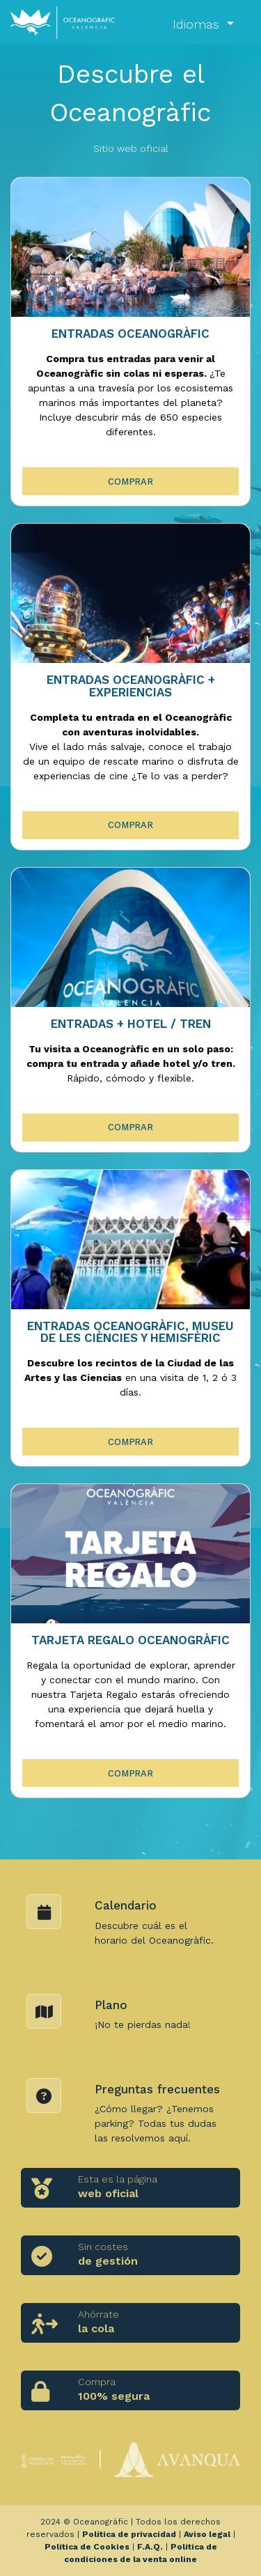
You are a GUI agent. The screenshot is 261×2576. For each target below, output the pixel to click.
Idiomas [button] (198, 24)
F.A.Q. (150, 2547)
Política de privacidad (129, 2534)
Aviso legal (207, 2534)
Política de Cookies (87, 2547)
